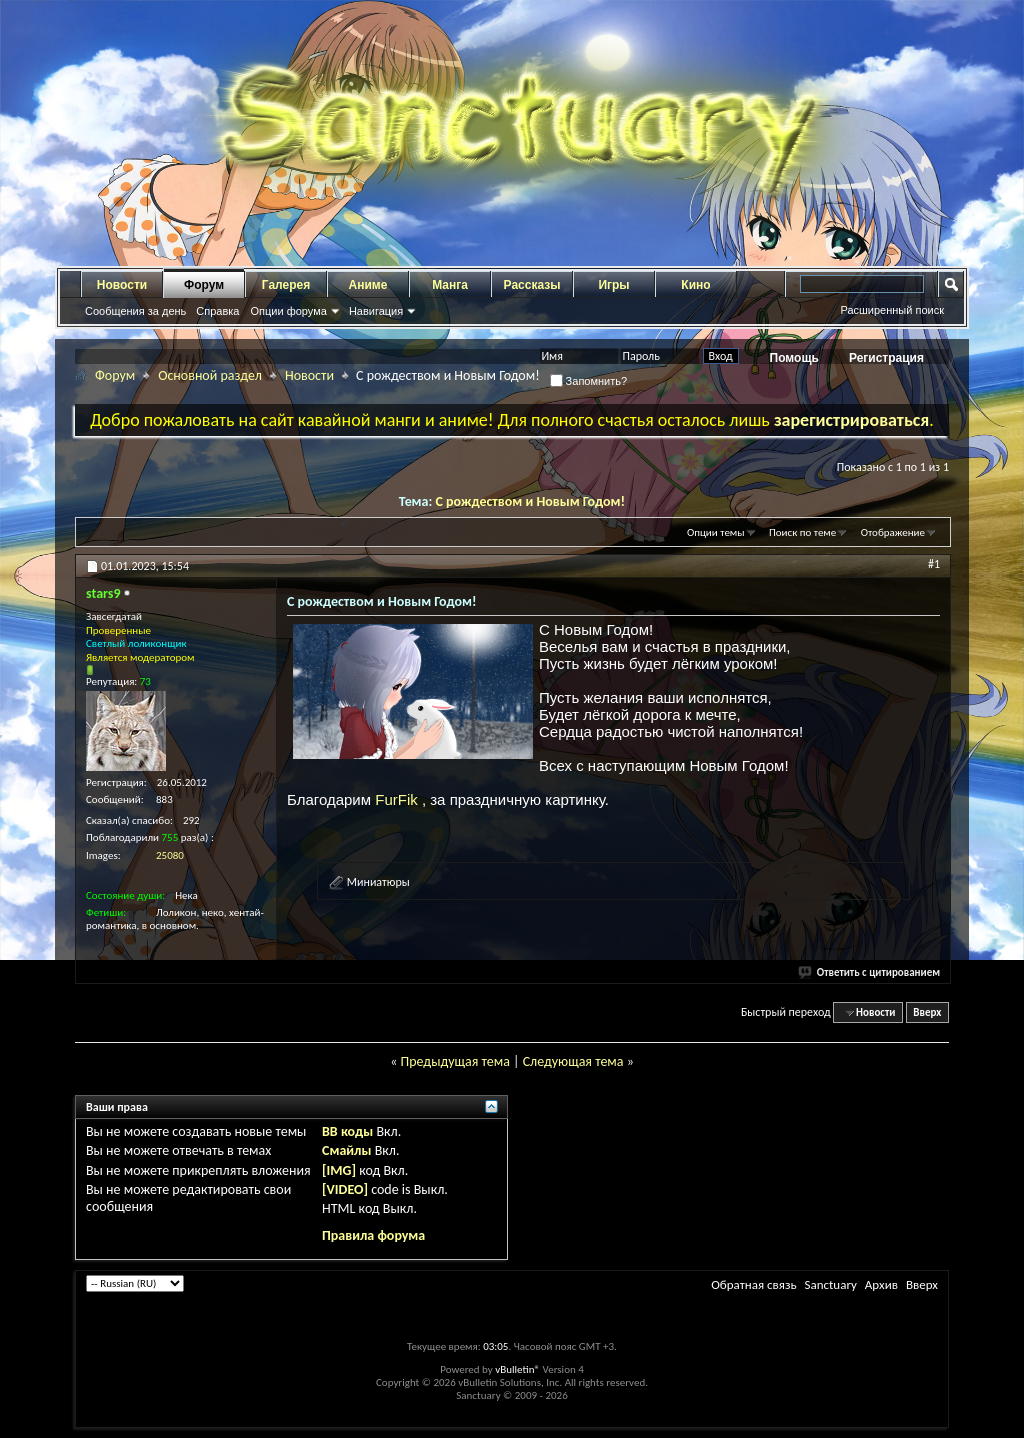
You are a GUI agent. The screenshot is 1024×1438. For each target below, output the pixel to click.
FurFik (398, 799)
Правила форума (373, 1235)
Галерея (286, 285)
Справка (217, 311)
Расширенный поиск (892, 310)
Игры (613, 285)
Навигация (376, 311)
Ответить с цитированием (870, 972)
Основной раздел (210, 375)
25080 (170, 855)
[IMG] (339, 1170)
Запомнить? (589, 381)
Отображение (893, 532)
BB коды (347, 1131)
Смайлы (346, 1150)
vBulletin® (517, 1369)
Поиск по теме (802, 532)
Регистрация (886, 358)
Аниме (368, 285)
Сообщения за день (135, 311)
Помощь (794, 358)
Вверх (927, 1012)
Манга (450, 285)
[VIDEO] (345, 1189)
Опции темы (716, 532)
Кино (695, 285)
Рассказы (532, 285)
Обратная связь (753, 1284)
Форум (204, 285)
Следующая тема (573, 1061)
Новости (122, 285)
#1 (934, 564)
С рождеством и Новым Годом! (531, 501)
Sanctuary (830, 1284)
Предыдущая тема (454, 1061)
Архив (881, 1284)
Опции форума (288, 311)
